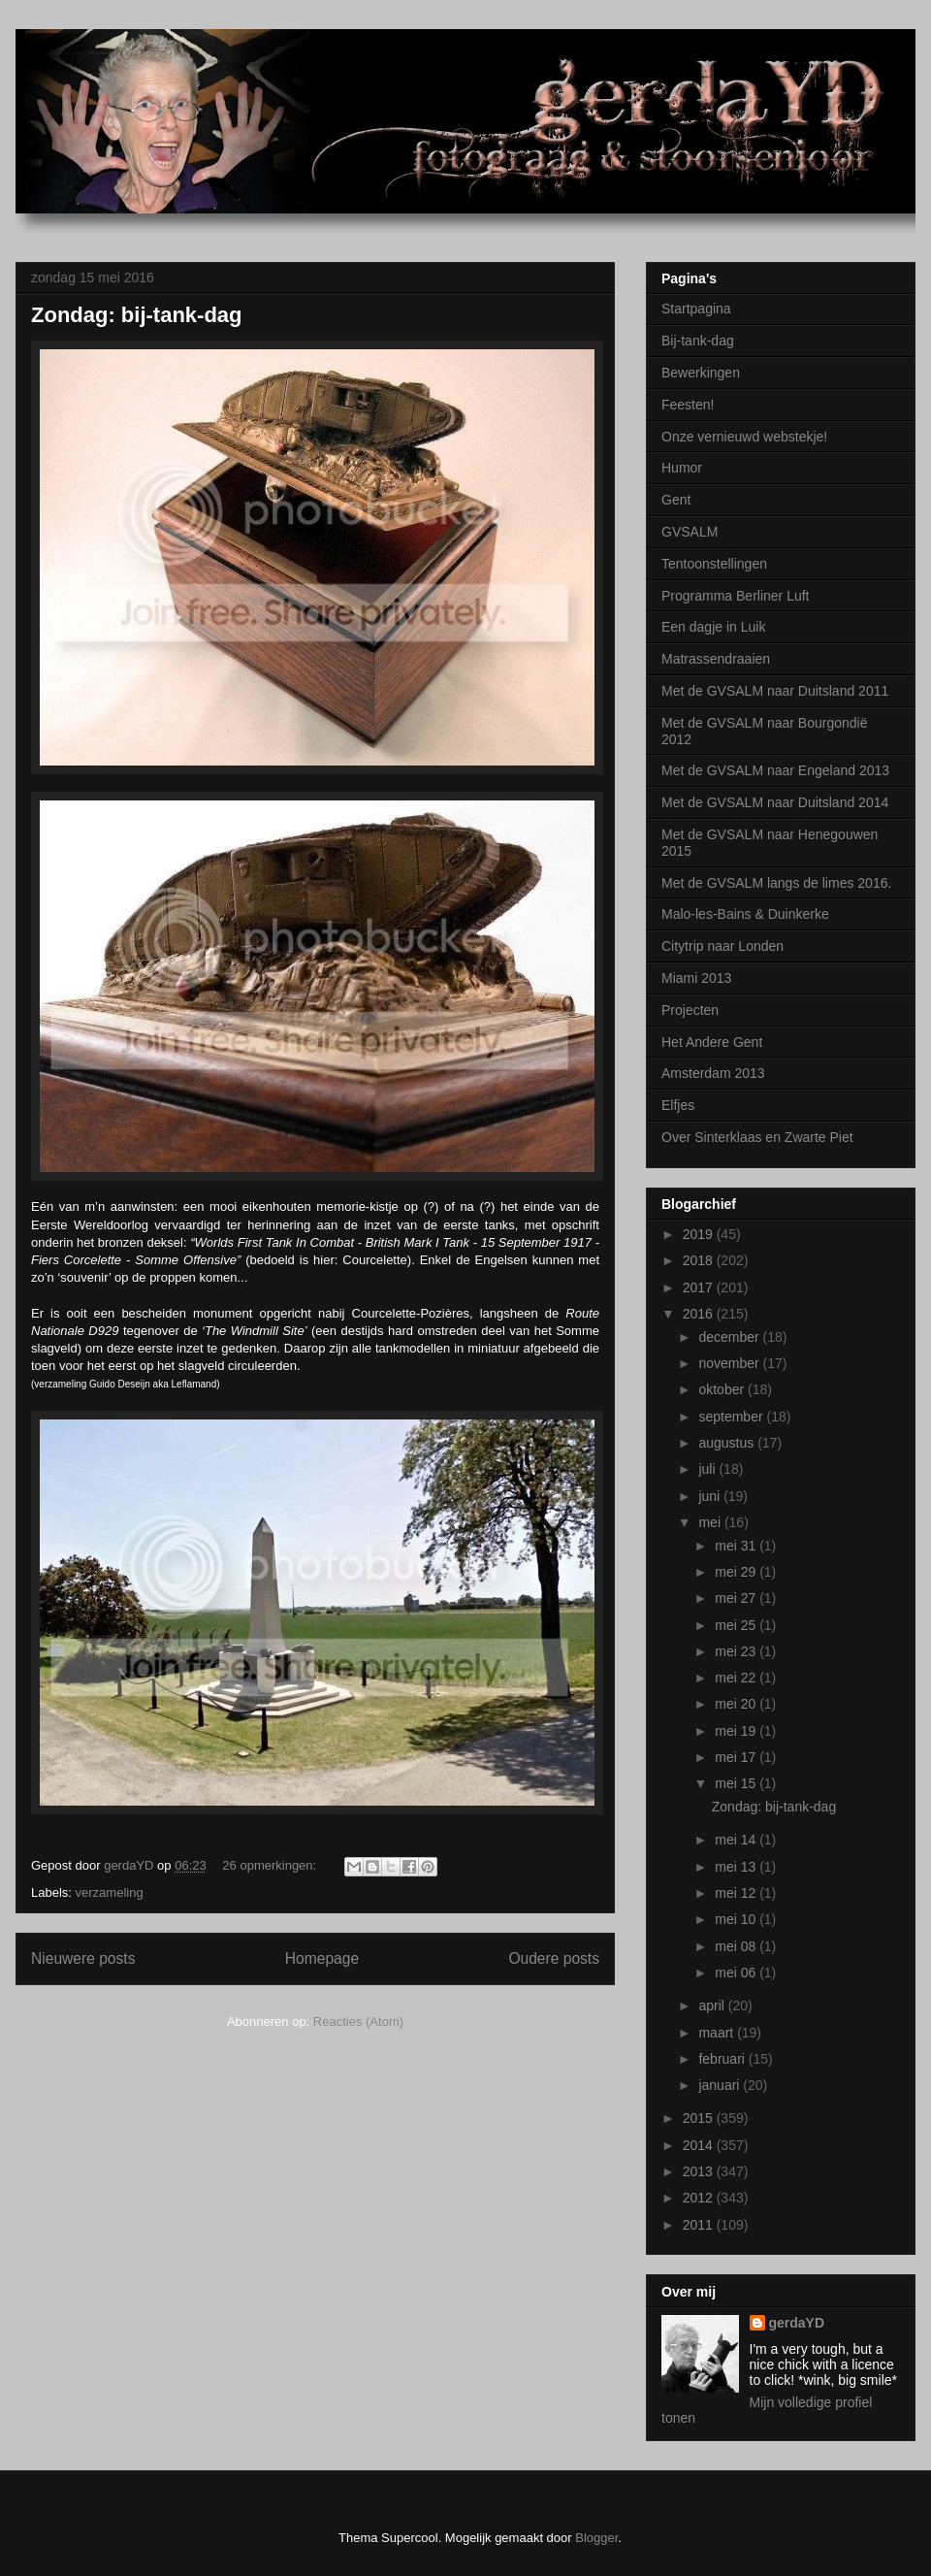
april (712, 2005)
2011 (700, 2225)
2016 (700, 1313)
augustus (727, 1443)
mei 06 (737, 1972)
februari (723, 2059)
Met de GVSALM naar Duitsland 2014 (774, 802)
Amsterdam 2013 (713, 1073)
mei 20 (737, 1704)
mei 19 (737, 1731)
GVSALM (689, 531)
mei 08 (737, 1946)
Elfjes (677, 1105)
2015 (700, 2118)
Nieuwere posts (83, 1958)
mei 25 (737, 1625)
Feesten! (687, 404)
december (730, 1337)
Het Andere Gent (711, 1042)
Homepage (322, 1958)
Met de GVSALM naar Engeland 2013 (775, 770)
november (730, 1363)
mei (710, 1522)
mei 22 (737, 1677)
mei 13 (737, 1867)
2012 (700, 2197)
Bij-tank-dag (697, 340)
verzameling (110, 1892)
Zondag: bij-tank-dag (136, 315)
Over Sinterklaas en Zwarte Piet (757, 1137)
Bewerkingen (700, 372)
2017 (700, 1287)
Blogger (596, 2537)
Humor (681, 467)
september (732, 1416)
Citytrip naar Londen (722, 946)
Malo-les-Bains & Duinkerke (745, 914)
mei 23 (737, 1651)
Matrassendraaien (715, 659)
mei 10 (737, 1919)
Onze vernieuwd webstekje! (744, 436)
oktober (723, 1389)
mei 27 (737, 1598)
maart (717, 2032)
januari (720, 2085)
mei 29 (737, 1572)
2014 (700, 2145)
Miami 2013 (696, 978)
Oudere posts (553, 1958)
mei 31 (737, 1545)
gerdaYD (797, 2323)
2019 (700, 1234)
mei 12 (737, 1893)
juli (708, 1469)
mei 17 (737, 1757)
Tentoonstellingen (714, 563)
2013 (700, 2171)
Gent (675, 499)
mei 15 (737, 1783)
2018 (700, 1260)
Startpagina (696, 308)
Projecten (690, 1010)
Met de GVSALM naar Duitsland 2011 (774, 691)
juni (710, 1496)
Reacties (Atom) (358, 2021)
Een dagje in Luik (713, 627)
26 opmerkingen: (270, 1865)
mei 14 (737, 1839)
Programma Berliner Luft (735, 595)
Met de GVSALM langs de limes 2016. (776, 883)
